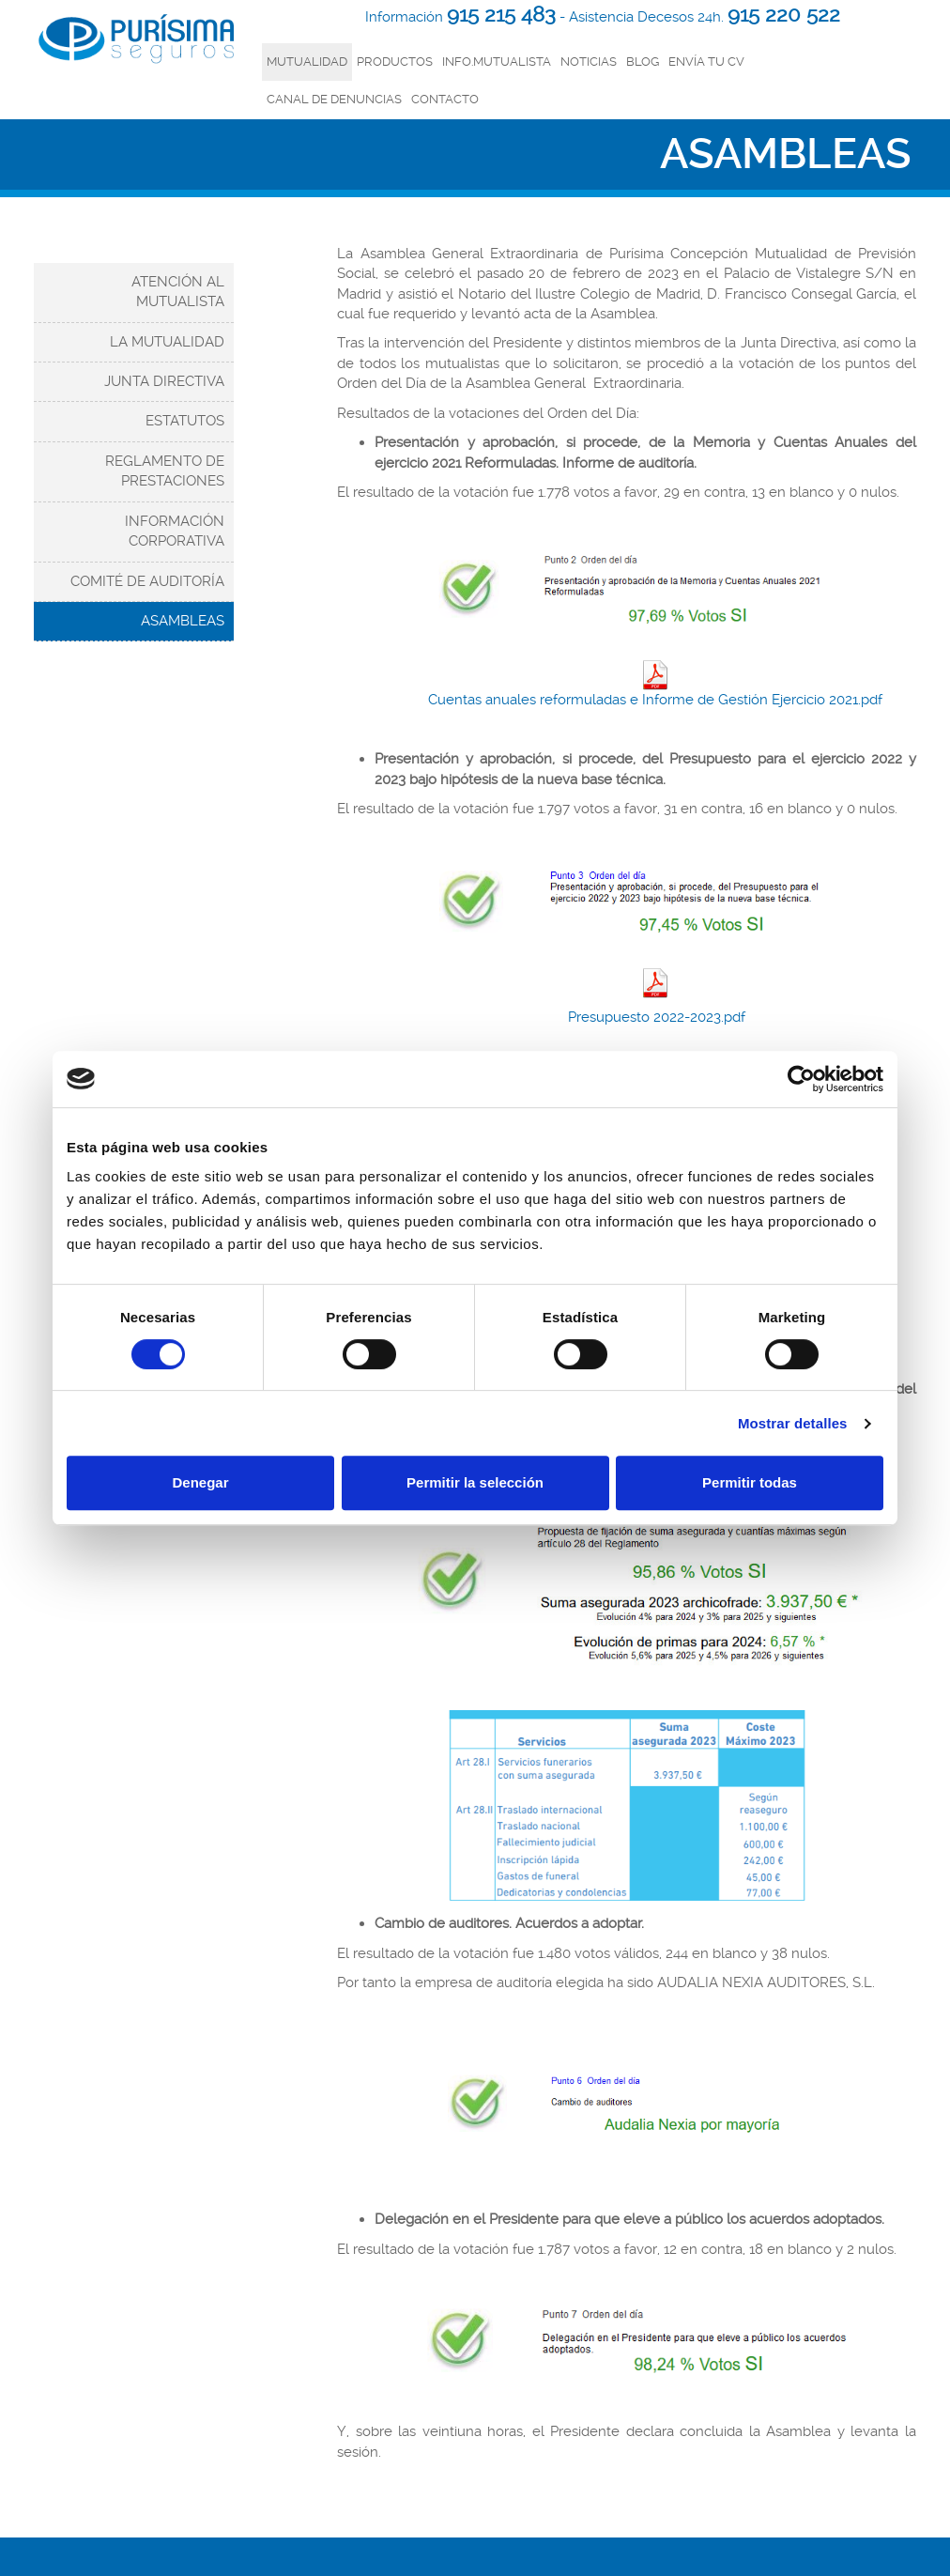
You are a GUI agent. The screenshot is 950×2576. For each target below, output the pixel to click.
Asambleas (182, 620)
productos (395, 61)
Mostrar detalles (793, 1423)
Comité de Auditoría (147, 581)
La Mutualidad (167, 341)
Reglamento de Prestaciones (164, 471)
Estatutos (185, 420)
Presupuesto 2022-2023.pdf (654, 1017)
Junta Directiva (164, 381)
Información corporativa (174, 531)
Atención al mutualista (177, 291)
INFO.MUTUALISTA (496, 61)
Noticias (588, 61)
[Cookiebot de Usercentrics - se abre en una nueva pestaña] (801, 1079)
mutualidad (307, 61)
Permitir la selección (475, 1482)
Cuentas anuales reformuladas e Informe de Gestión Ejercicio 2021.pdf (655, 684)
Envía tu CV (706, 61)
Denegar (200, 1482)
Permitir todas (749, 1482)
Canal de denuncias (334, 99)
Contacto (445, 99)
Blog (642, 61)
